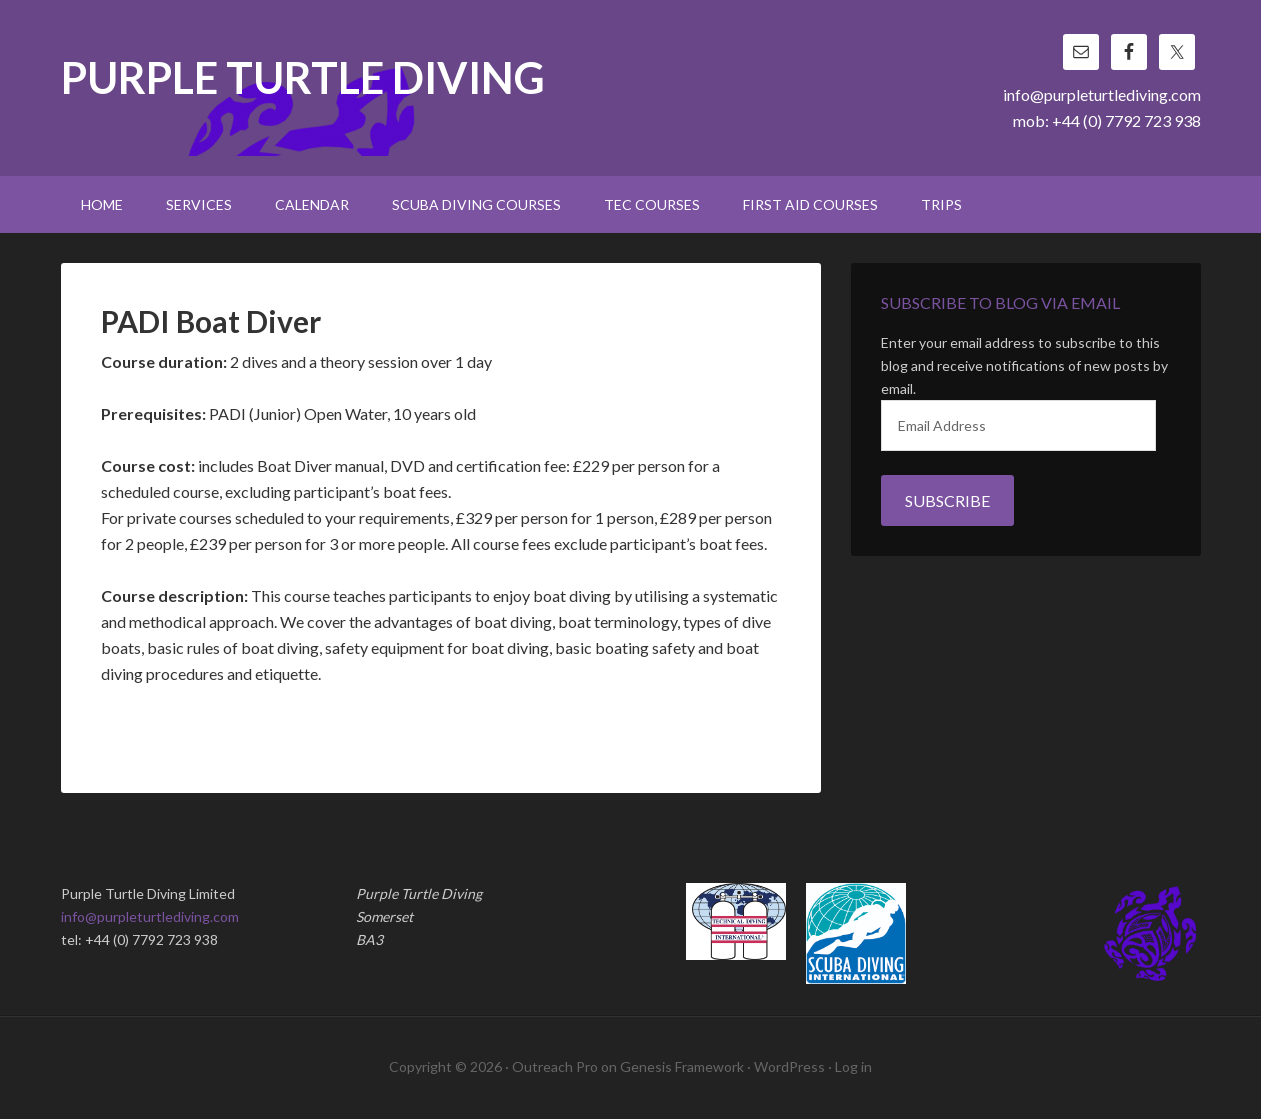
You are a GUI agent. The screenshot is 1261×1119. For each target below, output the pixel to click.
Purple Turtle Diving (303, 79)
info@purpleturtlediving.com (1102, 94)
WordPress (789, 1066)
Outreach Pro (555, 1066)
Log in (853, 1066)
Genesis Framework (682, 1066)
